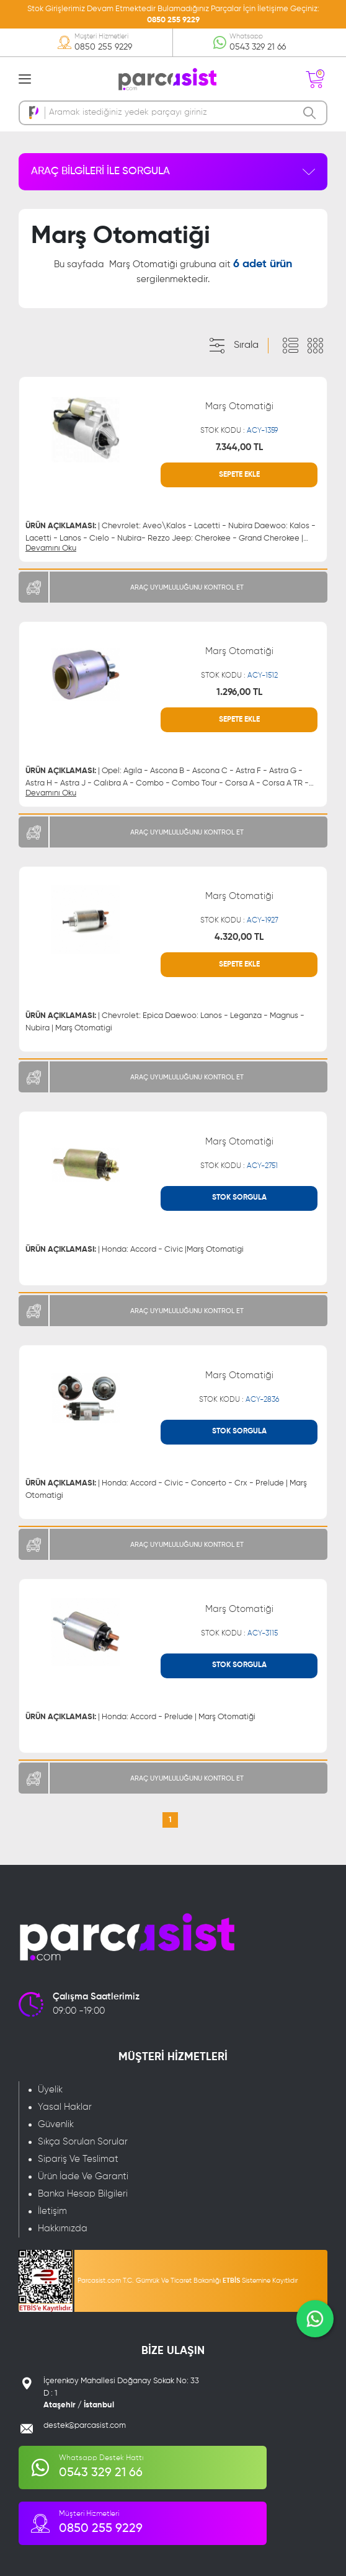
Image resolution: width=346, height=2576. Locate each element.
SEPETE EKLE (239, 475)
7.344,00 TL (239, 447)
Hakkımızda (62, 2228)
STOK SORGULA (239, 1198)
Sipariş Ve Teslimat (78, 2159)
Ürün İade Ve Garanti (83, 2176)
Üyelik (50, 2089)
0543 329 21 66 (257, 47)
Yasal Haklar (65, 2107)
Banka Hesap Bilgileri (83, 2193)
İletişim (52, 2211)
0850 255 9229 (173, 20)
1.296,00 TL (239, 692)
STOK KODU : (239, 431)
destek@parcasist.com (84, 2426)
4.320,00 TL (239, 937)
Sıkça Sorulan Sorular (83, 2141)
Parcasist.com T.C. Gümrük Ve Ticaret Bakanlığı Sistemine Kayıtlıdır (188, 2280)
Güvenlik (56, 2124)
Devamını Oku (50, 548)
